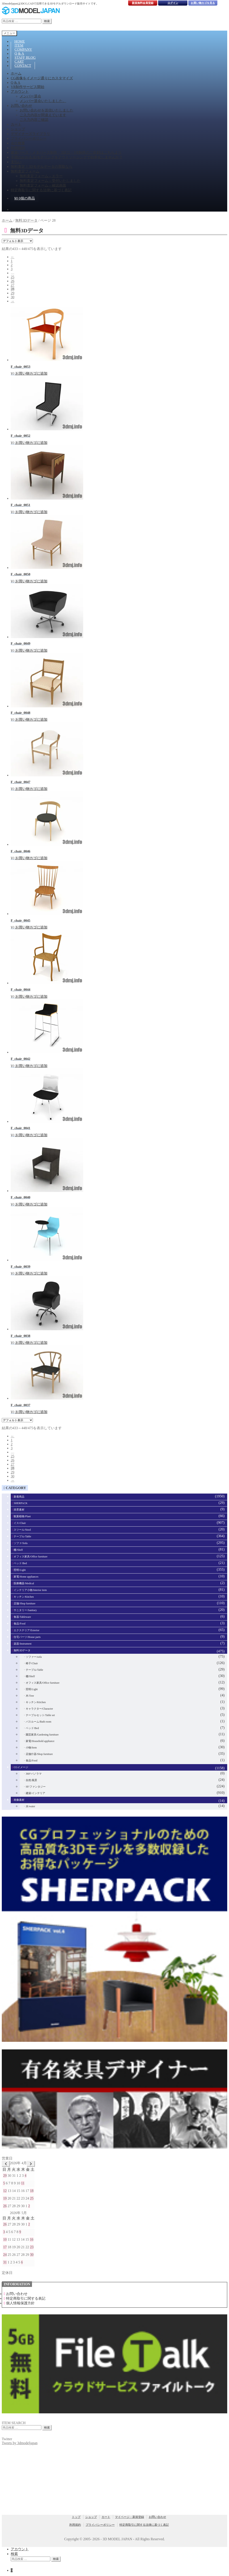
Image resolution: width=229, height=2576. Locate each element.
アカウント (20, 91)
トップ (76, 2517)
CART (19, 61)
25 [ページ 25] (12, 277)
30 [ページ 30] (12, 297)
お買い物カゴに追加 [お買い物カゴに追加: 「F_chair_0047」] (31, 789)
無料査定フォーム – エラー (41, 176)
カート (16, 124)
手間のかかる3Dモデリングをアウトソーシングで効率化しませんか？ (67, 157)
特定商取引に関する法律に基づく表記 (41, 190)
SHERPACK (21, 1503)
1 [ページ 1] (12, 261)
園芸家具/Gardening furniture (42, 1734)
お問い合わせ (21, 105)
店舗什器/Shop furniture (39, 1754)
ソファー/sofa (34, 1656)
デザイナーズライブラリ (30, 134)
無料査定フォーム (25, 171)
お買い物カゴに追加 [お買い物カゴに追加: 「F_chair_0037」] (31, 1412)
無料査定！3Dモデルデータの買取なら (41, 166)
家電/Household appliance (40, 1741)
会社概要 (18, 143)
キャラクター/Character (39, 1708)
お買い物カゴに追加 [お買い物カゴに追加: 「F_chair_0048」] (31, 719)
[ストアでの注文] (17, 241)
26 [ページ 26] (12, 281)
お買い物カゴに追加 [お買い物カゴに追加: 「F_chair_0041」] (31, 1135)
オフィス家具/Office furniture (30, 1556)
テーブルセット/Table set (40, 1715)
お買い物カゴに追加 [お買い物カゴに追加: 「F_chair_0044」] (31, 996)
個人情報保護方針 (20, 2303)
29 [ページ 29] (12, 293)
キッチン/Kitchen (24, 1596)
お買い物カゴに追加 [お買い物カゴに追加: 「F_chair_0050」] (31, 581)
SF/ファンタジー (36, 1786)
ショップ (18, 129)
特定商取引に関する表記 (25, 2298)
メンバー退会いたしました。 (43, 101)
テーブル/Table (22, 1536)
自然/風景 (31, 1780)
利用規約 (18, 148)
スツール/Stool (22, 1529)
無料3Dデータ (26, 220)
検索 (47, 21)
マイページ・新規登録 (129, 2517)
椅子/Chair (32, 1663)
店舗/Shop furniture (24, 1603)
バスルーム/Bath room (38, 1721)
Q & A (19, 53)
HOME (19, 41)
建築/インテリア (35, 1793)
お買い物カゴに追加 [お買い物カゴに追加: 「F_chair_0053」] (31, 373)
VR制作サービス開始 (27, 87)
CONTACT (23, 65)
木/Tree (30, 1695)
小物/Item (31, 1747)
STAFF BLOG (25, 57)
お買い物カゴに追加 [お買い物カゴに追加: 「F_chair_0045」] (31, 927)
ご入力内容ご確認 (34, 120)
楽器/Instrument (22, 1643)
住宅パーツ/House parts (27, 1637)
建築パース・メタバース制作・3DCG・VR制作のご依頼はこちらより (66, 152)
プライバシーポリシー (29, 138)
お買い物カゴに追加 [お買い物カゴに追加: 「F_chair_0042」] (31, 1066)
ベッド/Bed (20, 1563)
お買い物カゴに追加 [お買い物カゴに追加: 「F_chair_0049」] (31, 650)
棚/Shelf (18, 1549)
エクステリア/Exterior (26, 1630)
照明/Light (19, 1570)
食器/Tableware (22, 1616)
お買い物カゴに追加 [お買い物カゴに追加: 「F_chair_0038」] (31, 1343)
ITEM (19, 45)
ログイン (173, 2)
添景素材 (19, 1509)
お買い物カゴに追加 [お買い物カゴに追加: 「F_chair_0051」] (31, 512)
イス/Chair (20, 1523)
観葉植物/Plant (22, 1516)
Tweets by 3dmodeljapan (20, 2443)
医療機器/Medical (24, 1583)
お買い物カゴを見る (203, 2)
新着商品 (19, 1496)
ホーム (16, 73)
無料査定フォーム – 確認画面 (43, 185)
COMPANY (23, 49)
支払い (16, 162)
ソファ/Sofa (20, 1543)
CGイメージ (21, 1767)
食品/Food (19, 1623)
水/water (30, 1806)
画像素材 (19, 1799)
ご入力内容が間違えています (43, 115)
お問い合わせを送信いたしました (46, 110)
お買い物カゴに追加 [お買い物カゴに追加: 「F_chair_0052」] (31, 443)
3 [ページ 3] (12, 269)
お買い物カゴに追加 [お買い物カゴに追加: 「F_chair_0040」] (31, 1204)
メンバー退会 (30, 96)
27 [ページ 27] (12, 285)
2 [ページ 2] (12, 265)
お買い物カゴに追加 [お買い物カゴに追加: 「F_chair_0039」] (31, 1273)
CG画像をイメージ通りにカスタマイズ (42, 78)
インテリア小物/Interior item (30, 1590)
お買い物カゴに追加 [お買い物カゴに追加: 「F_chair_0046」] (31, 858)
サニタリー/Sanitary (25, 1610)
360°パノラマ (34, 1773)
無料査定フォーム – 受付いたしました (50, 181)
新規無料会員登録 (142, 2)
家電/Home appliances (26, 1576)
